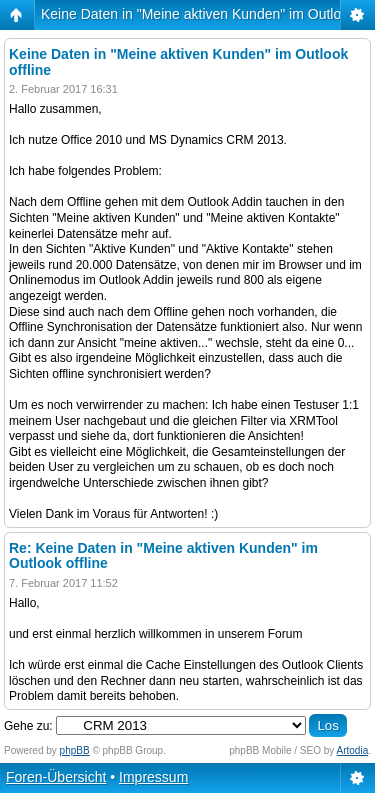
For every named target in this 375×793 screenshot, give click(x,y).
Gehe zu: (28, 726)
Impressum (153, 777)
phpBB (75, 750)
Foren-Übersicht (56, 777)
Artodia (353, 750)
